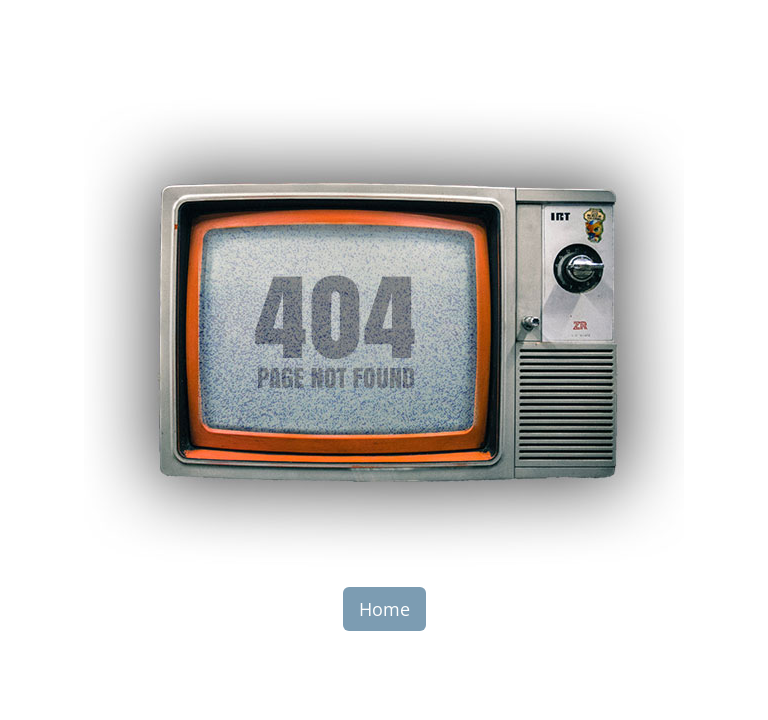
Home (384, 609)
